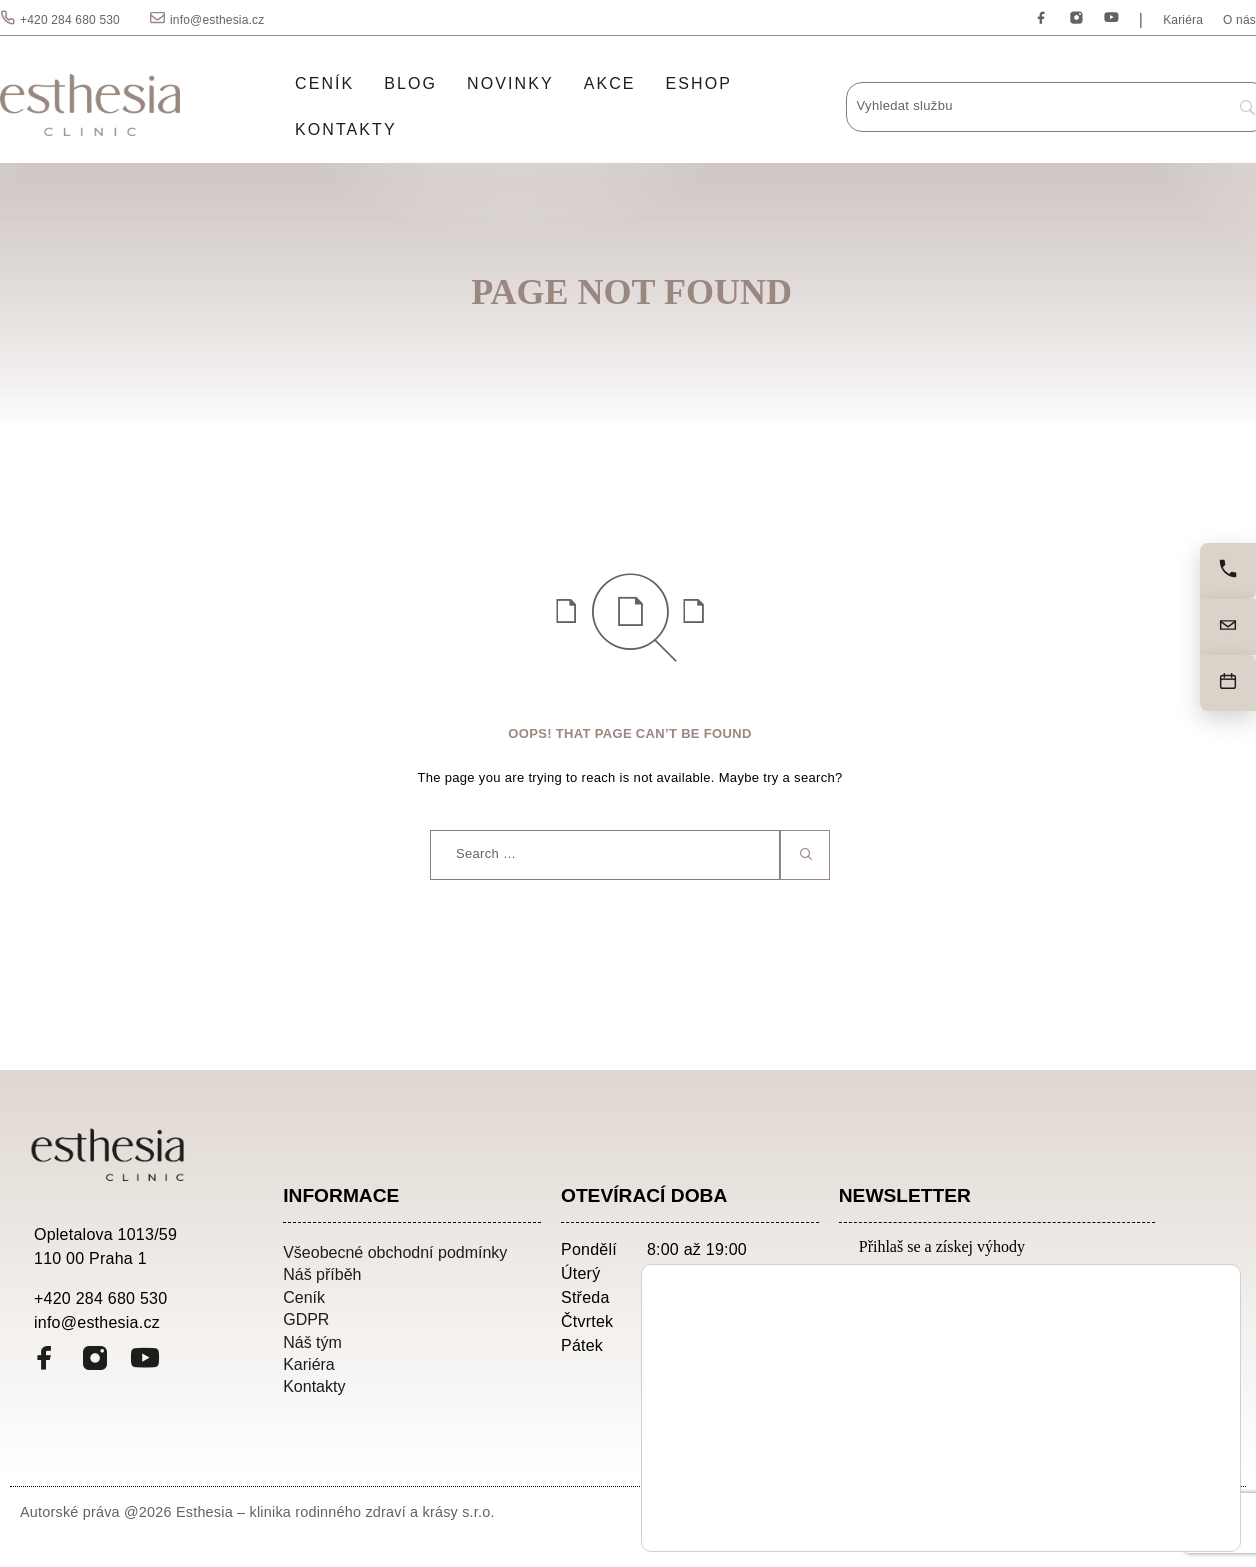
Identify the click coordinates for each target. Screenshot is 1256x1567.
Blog (410, 83)
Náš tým (312, 1342)
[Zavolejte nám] (1228, 571)
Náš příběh (322, 1274)
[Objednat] (1228, 683)
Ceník (324, 83)
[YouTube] (1111, 18)
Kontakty (346, 129)
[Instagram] (1076, 18)
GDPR (306, 1319)
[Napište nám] (1228, 627)
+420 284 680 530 (70, 20)
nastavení (878, 1516)
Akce (610, 83)
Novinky (510, 83)
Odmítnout (1138, 1510)
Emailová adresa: (927, 1281)
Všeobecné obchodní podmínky (395, 1252)
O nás (1239, 20)
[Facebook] (1041, 18)
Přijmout (1138, 1468)
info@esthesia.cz (217, 20)
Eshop (699, 83)
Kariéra (1183, 20)
